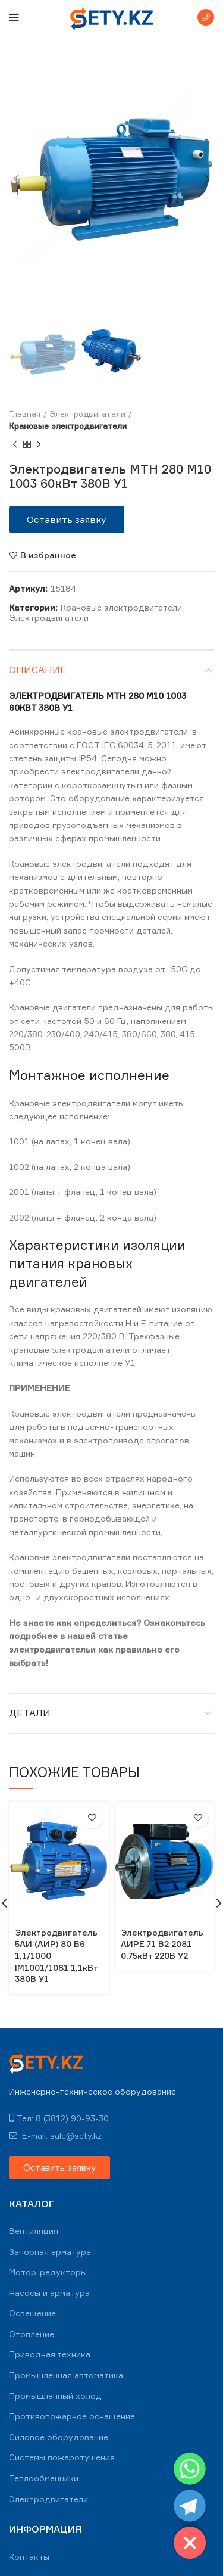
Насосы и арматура (49, 2293)
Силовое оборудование (58, 2437)
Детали (30, 1713)
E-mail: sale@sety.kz (55, 2135)
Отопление (31, 2334)
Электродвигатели (87, 414)
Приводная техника (49, 2354)
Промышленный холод (55, 2396)
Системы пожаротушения (62, 2457)
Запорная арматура (50, 2252)
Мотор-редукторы (48, 2272)
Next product (38, 444)
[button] (66, 519)
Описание (38, 670)
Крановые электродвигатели (68, 426)
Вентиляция (33, 2231)
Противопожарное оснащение (72, 2416)
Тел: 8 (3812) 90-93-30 (59, 2118)
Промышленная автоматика (66, 2375)
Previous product (14, 444)
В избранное (48, 555)
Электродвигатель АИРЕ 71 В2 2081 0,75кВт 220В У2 (162, 1944)
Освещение (32, 2313)
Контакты (29, 2557)
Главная (24, 414)
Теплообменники (43, 2478)
